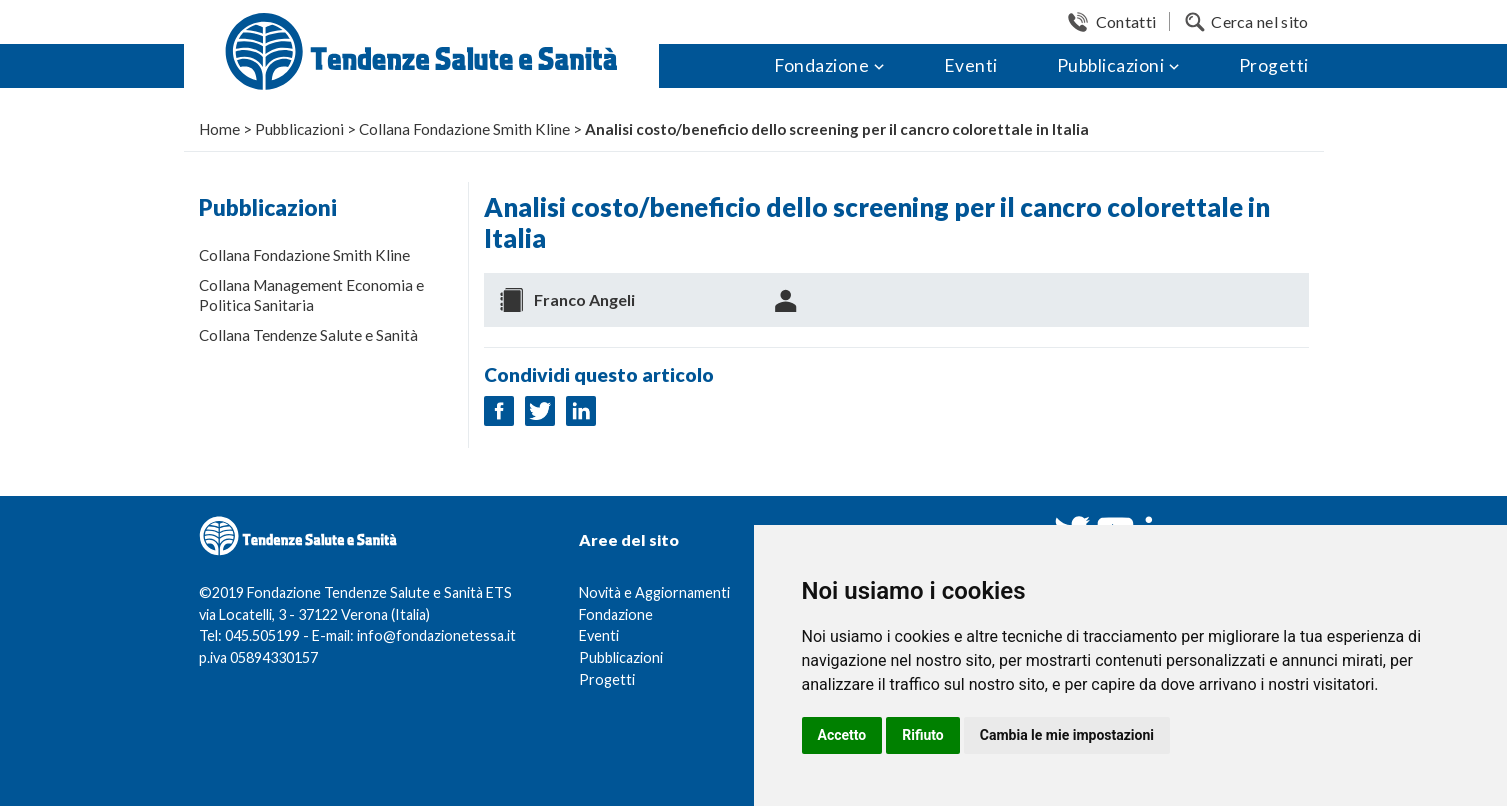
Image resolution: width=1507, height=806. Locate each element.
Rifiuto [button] (923, 735)
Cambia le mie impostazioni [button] (1067, 735)
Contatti (1126, 21)
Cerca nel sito (1259, 21)
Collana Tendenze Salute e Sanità (308, 335)
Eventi (971, 65)
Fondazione (821, 65)
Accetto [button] (842, 735)
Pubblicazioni (1111, 65)
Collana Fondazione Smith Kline (304, 255)
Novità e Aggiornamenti (654, 592)
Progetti (1274, 65)
